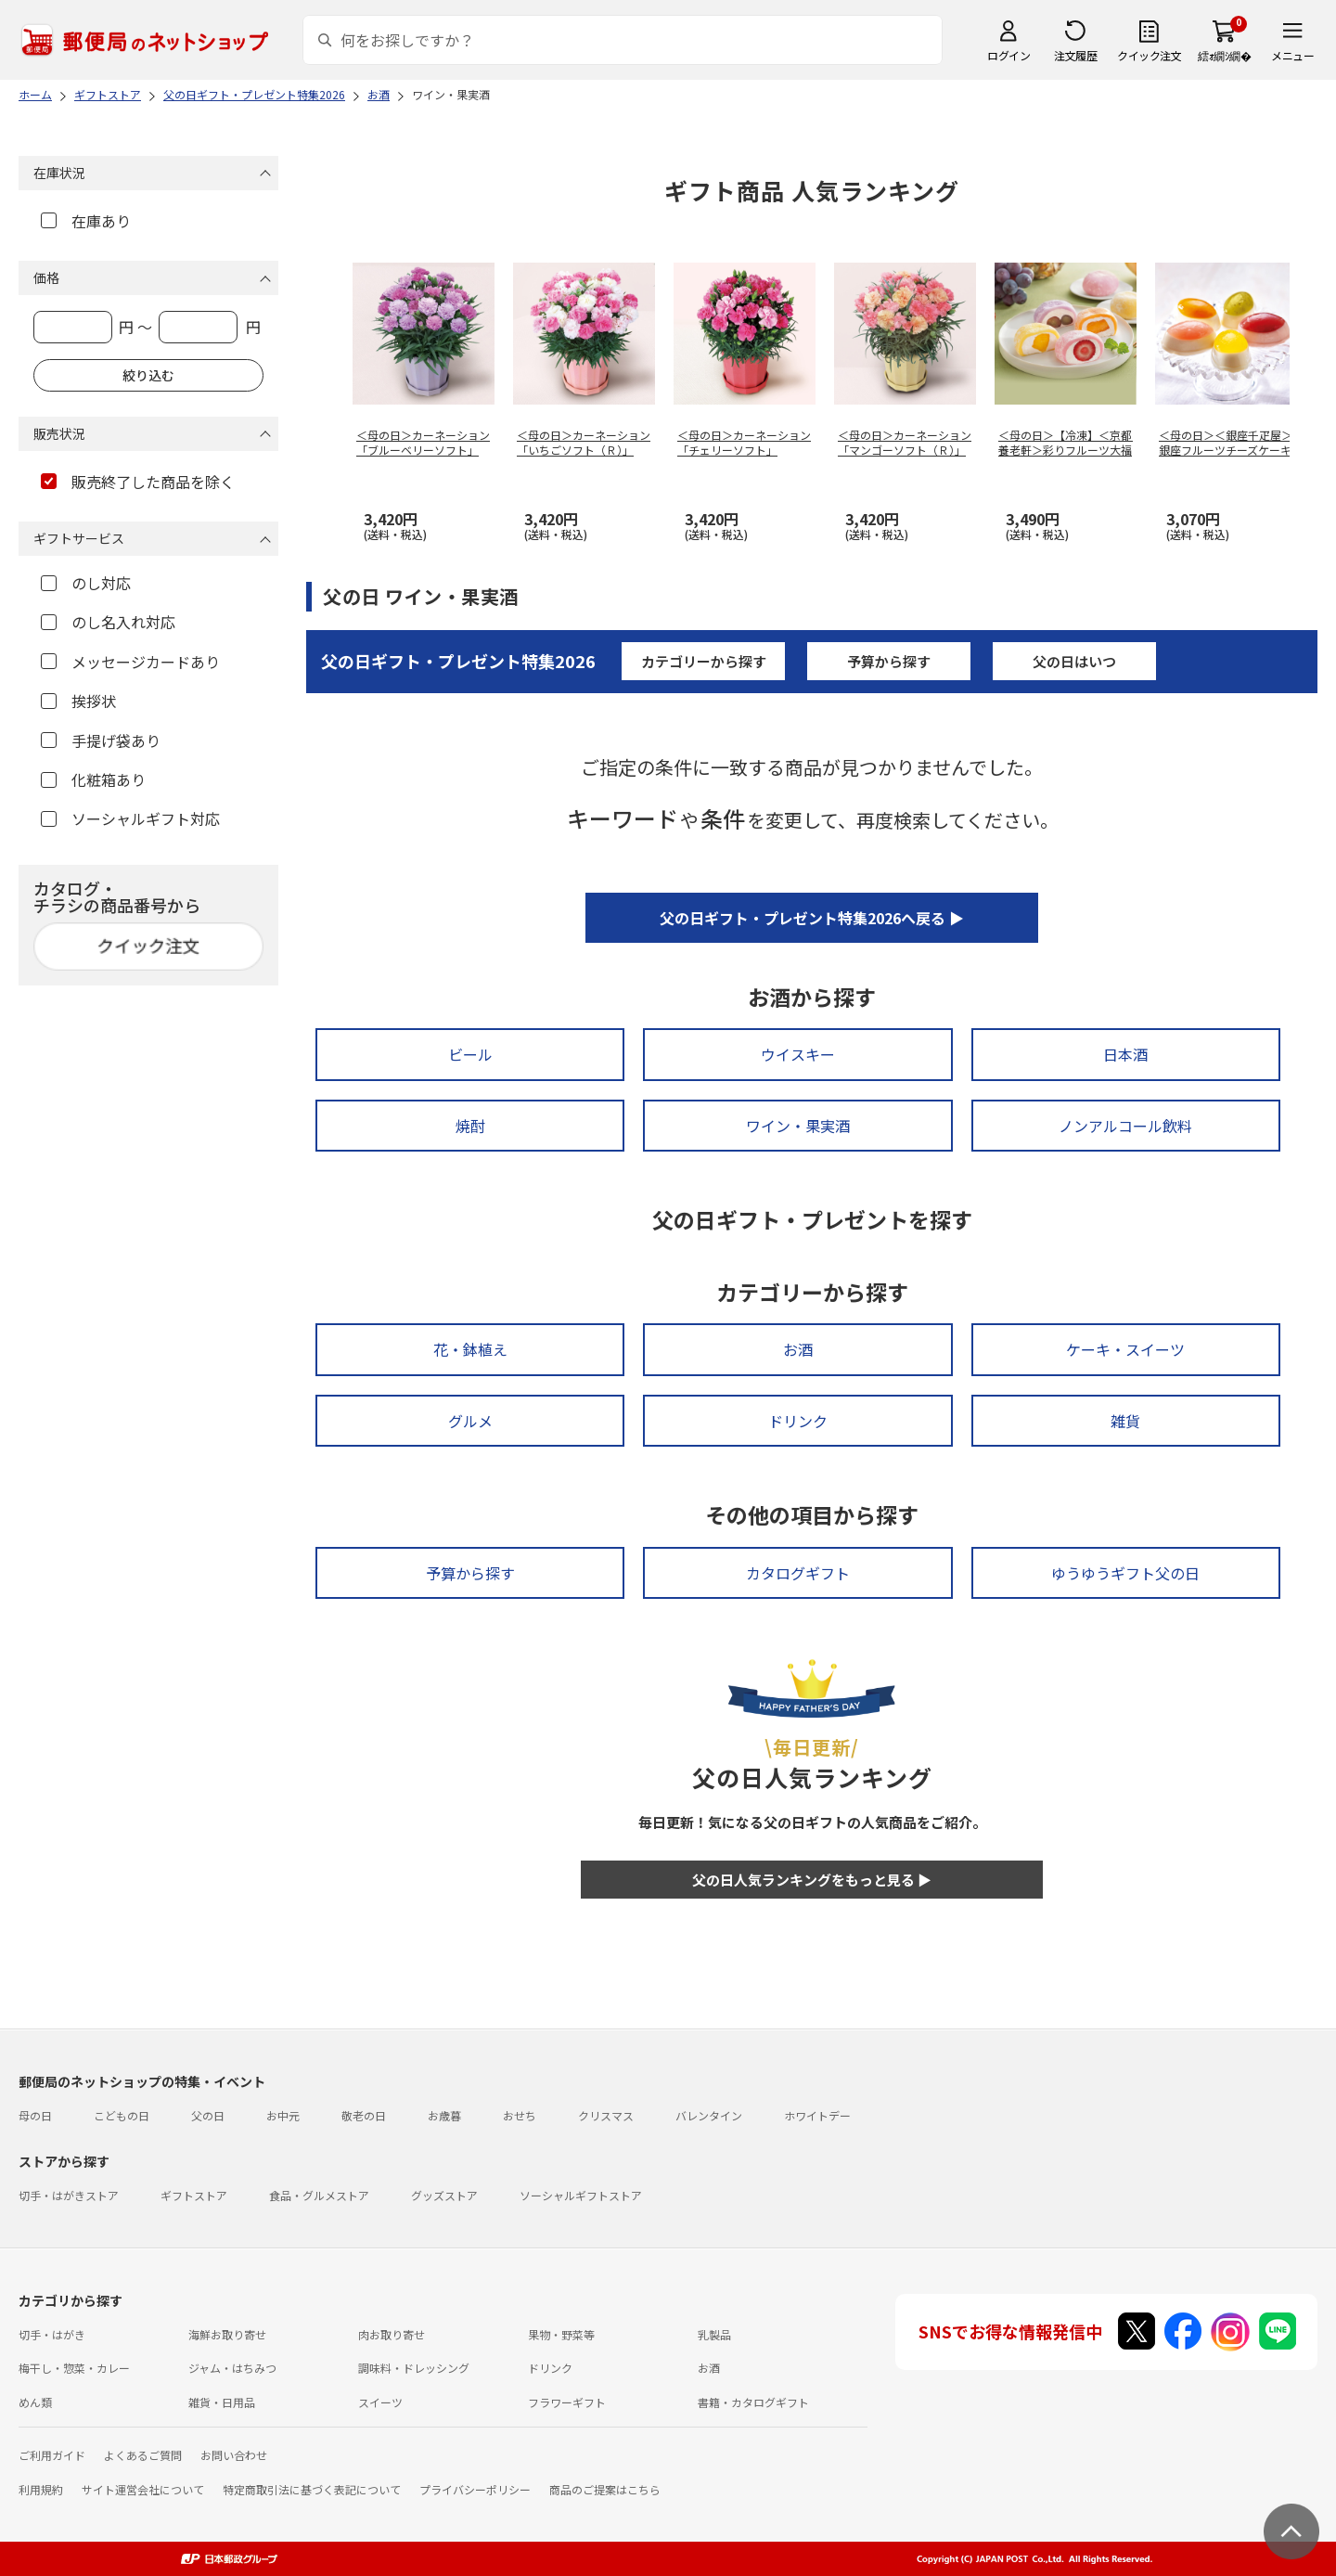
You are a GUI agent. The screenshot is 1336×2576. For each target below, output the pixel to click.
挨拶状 (78, 700)
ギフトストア (194, 2195)
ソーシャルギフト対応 (130, 818)
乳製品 (714, 2334)
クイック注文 (1149, 55)
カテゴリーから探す (703, 661)
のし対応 (86, 583)
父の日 (208, 2115)
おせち (519, 2115)
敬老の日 (363, 2115)
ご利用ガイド (52, 2455)
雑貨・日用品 (221, 2402)
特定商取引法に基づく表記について (312, 2489)
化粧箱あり (93, 779)
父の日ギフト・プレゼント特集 (458, 661)
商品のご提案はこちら (605, 2489)
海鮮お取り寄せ (227, 2334)
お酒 (798, 1349)
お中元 (283, 2115)
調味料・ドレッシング (413, 2368)
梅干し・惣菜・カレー (74, 2368)
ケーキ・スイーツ (1125, 1349)
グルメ (470, 1421)
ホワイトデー (817, 2115)
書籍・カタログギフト (753, 2402)
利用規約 (41, 2489)
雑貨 (1125, 1421)
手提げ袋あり (101, 740)
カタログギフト (798, 1573)
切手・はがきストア (69, 2195)
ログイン (1008, 55)
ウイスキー (798, 1054)
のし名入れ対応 (108, 622)
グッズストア (444, 2195)
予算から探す (889, 661)
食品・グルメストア (319, 2195)
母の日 (35, 2115)
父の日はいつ (1074, 661)
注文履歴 (1075, 55)
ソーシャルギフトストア (581, 2195)
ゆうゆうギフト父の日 (1125, 1573)
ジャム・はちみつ (232, 2368)
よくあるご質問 (143, 2455)
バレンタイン (708, 2115)
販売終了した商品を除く (138, 481)
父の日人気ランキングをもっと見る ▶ (811, 1879)
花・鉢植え (470, 1349)
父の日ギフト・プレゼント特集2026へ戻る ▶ (812, 918)
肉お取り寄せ (391, 2334)
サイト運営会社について (143, 2489)
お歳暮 (444, 2115)
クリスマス (606, 2115)
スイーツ (380, 2402)
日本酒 (1125, 1054)
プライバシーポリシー (475, 2489)
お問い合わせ (233, 2455)
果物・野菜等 (561, 2334)
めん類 (35, 2402)
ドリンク (798, 1421)
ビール (470, 1054)
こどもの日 (121, 2115)
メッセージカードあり (130, 661)
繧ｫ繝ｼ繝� (1224, 55)
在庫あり (86, 221)
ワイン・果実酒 (798, 1125)
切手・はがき (52, 2334)
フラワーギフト (567, 2402)
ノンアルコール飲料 (1125, 1125)
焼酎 (470, 1125)
